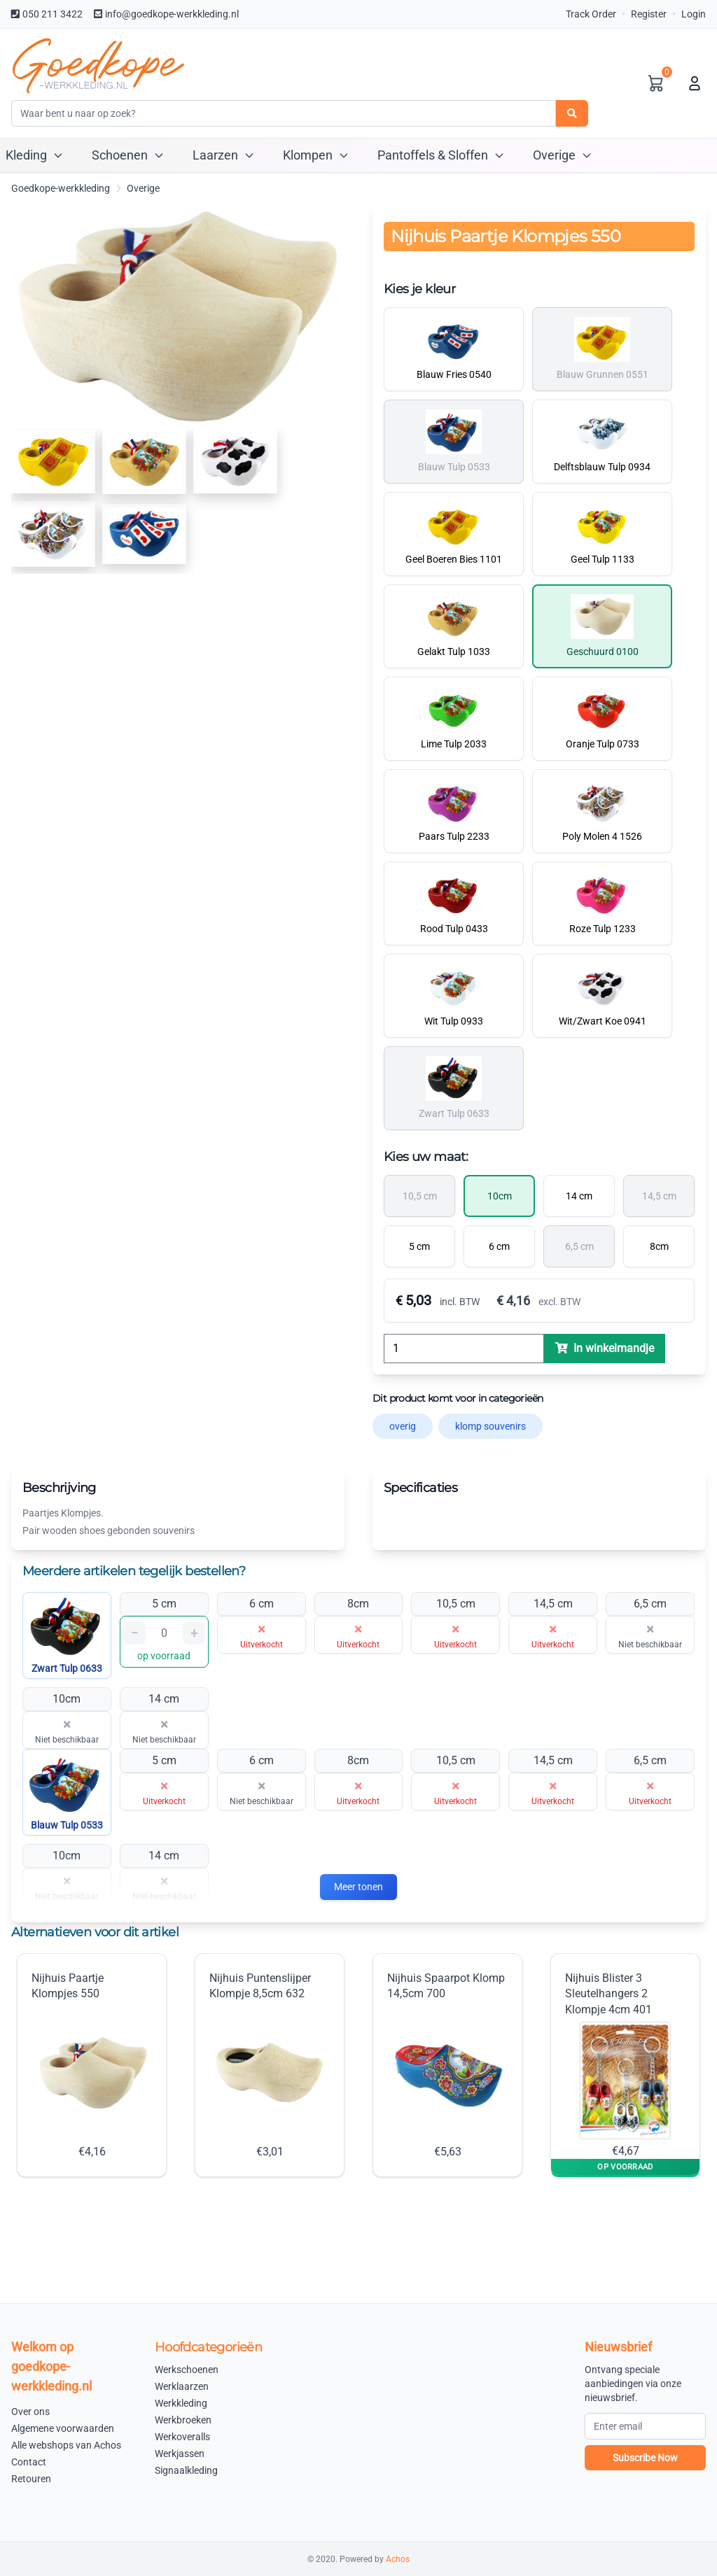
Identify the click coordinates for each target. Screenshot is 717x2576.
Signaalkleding (186, 2470)
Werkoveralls (182, 2436)
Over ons (30, 2411)
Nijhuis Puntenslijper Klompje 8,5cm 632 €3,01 (269, 2064)
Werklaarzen (182, 2386)
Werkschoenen (186, 2369)
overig (402, 1426)
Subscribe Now (645, 2457)
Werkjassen (179, 2453)
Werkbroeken (183, 2420)
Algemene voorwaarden (62, 2428)
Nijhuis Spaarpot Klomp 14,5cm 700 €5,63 (447, 2064)
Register (649, 14)
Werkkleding (181, 2403)
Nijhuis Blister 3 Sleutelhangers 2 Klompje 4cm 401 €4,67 (620, 2064)
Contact (28, 2462)
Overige (143, 188)
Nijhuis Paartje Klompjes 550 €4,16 (92, 2064)
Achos (398, 2559)
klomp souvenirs (490, 1426)
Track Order (591, 14)
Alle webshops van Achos (66, 2445)
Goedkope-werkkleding (60, 188)
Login (693, 14)
